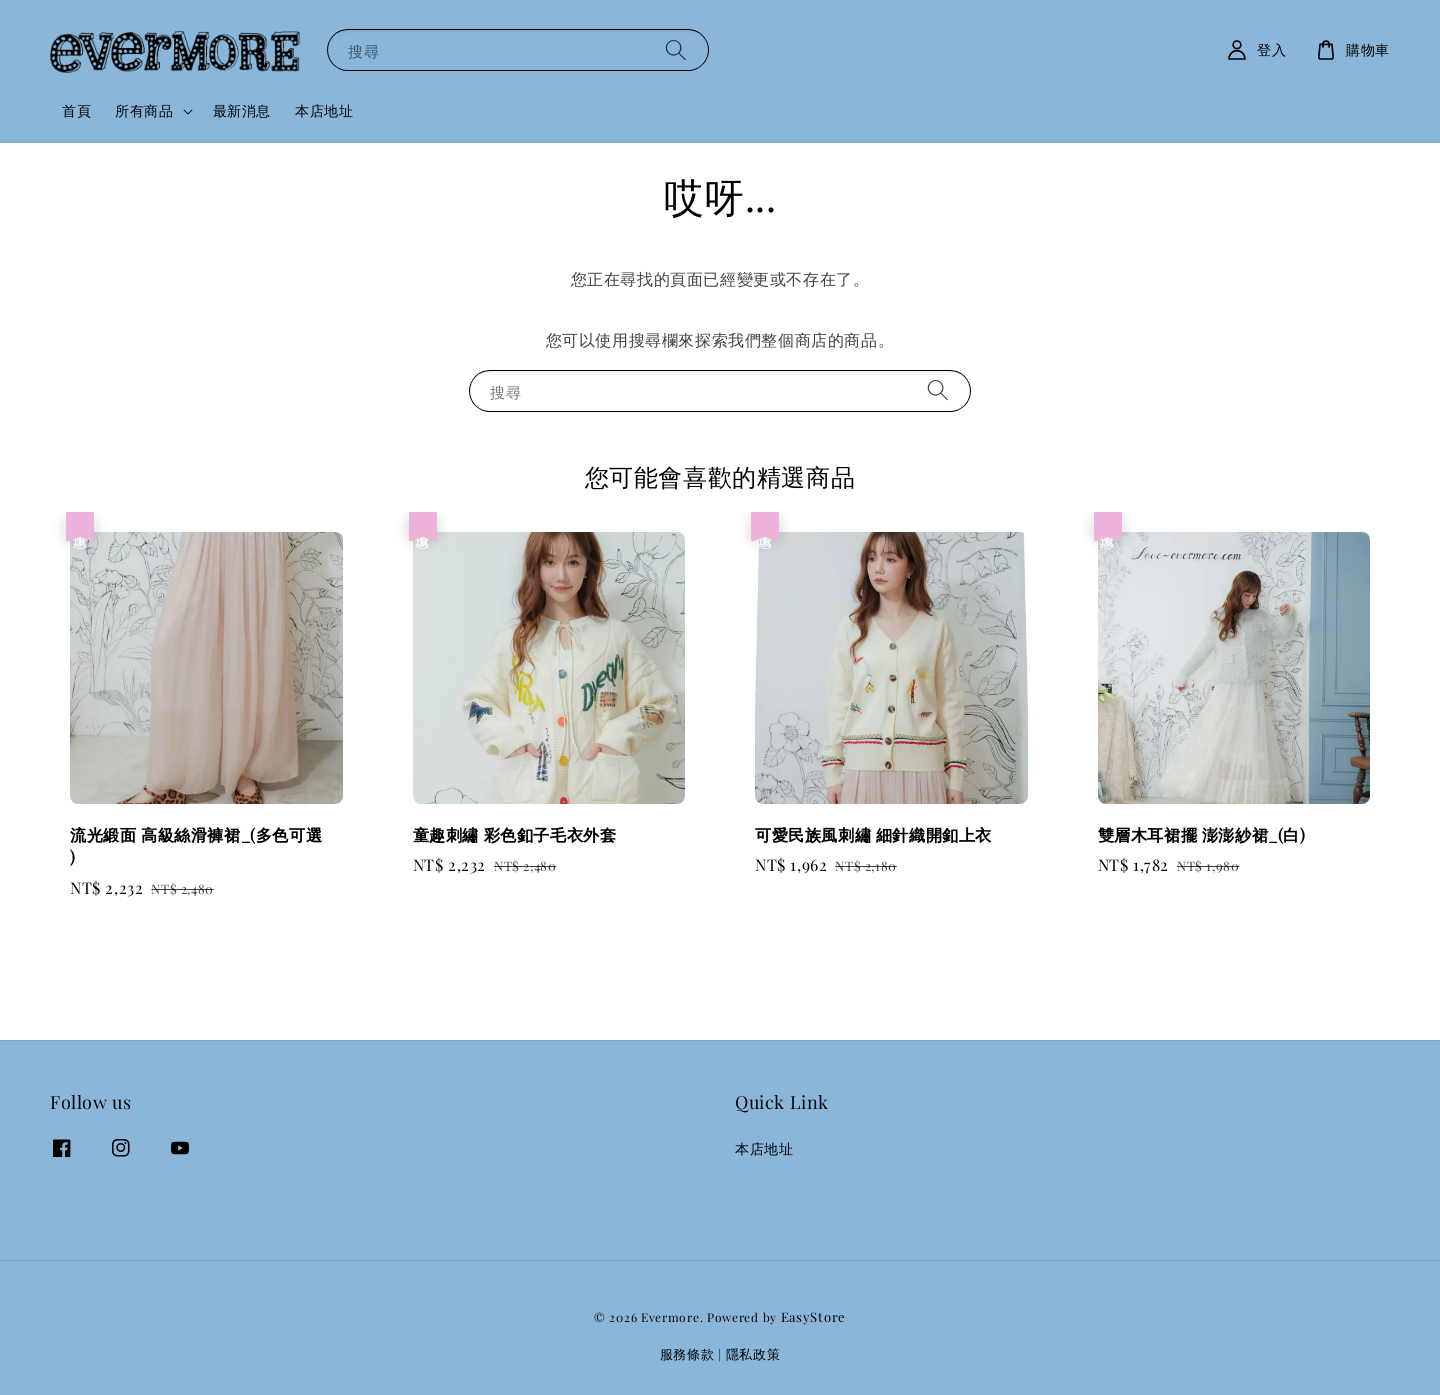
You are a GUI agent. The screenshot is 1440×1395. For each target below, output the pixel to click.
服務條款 (687, 1353)
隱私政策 (753, 1353)
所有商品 (144, 111)
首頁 (76, 110)
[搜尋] (676, 49)
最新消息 (242, 110)
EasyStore (813, 1316)
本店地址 (324, 110)
